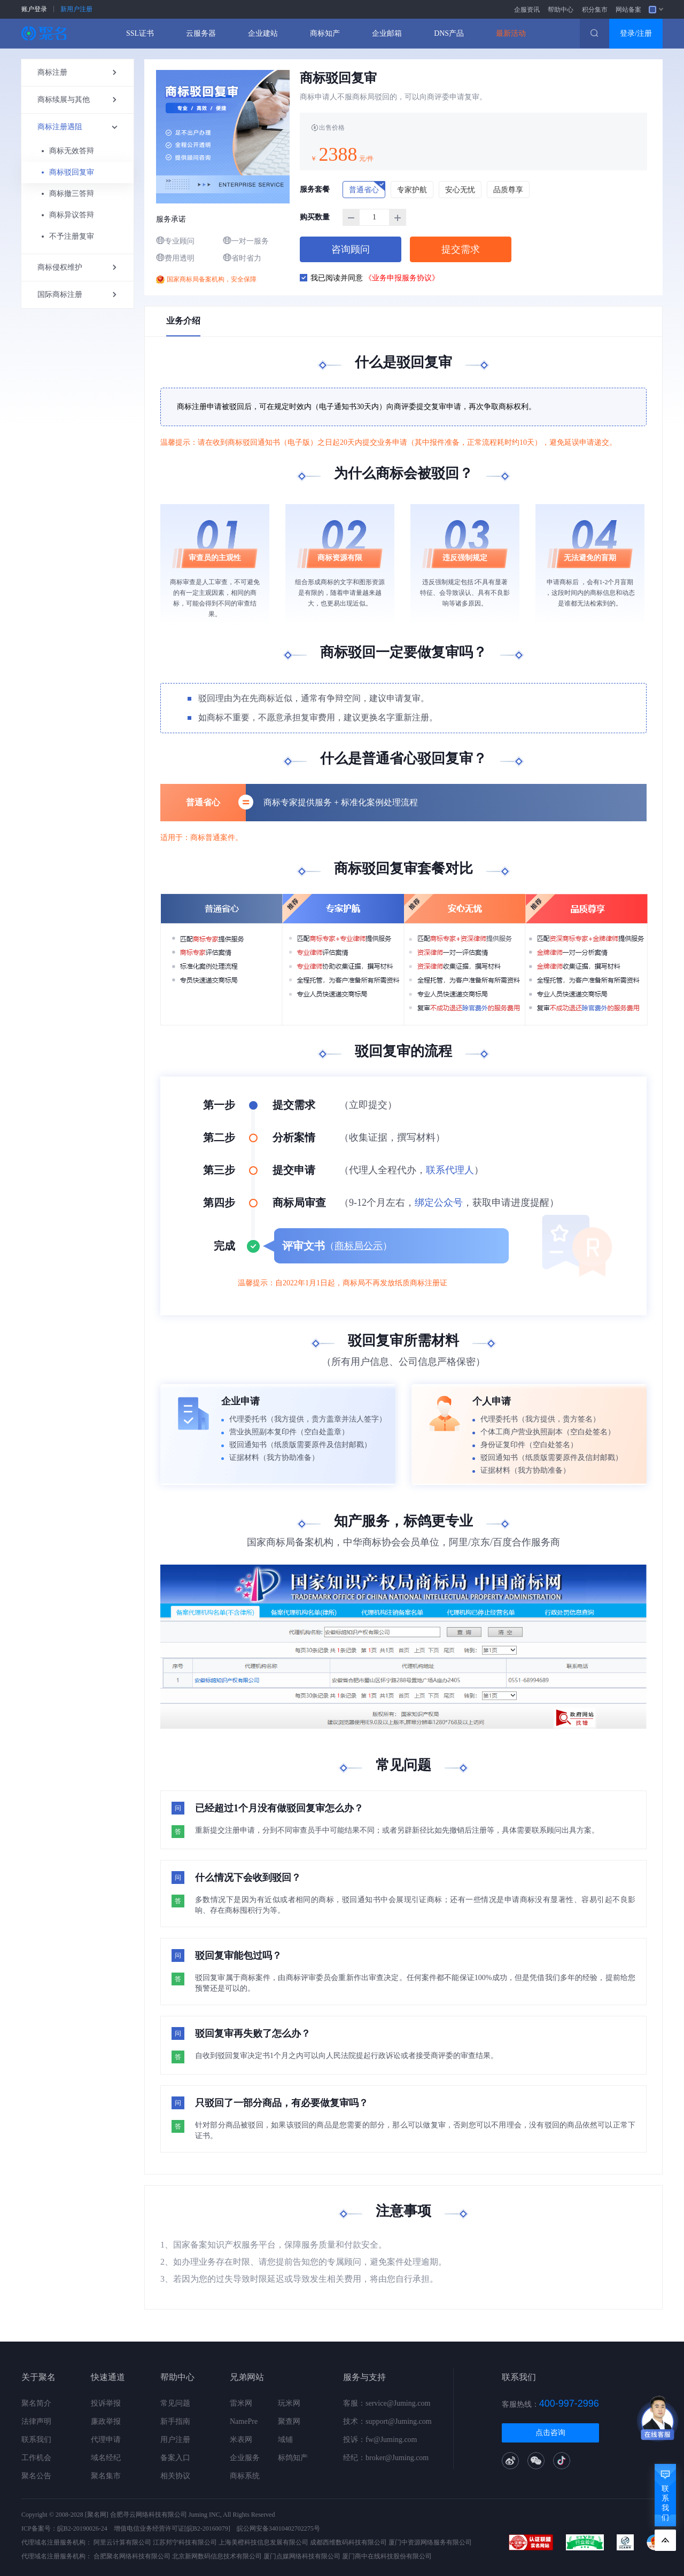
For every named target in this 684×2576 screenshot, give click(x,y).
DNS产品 (449, 33)
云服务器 (201, 33)
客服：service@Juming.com (386, 2403)
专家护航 (412, 190)
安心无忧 (460, 190)
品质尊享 (508, 190)
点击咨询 (550, 2433)
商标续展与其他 (77, 100)
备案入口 (175, 2458)
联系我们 (36, 2440)
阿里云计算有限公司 (122, 2542)
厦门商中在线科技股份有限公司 (387, 2556)
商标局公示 (359, 1245)
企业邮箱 (387, 33)
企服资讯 (527, 9)
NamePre (244, 2421)
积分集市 (595, 9)
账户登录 (34, 9)
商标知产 (325, 33)
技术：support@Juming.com (387, 2421)
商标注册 (77, 72)
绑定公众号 (439, 1202)
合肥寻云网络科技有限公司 (148, 2514)
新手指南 (175, 2421)
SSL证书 (140, 33)
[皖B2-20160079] (207, 2528)
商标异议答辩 (71, 215)
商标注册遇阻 (82, 127)
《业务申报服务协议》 (401, 278)
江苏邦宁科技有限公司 (185, 2542)
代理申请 (106, 2440)
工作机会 (36, 2458)
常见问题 (175, 2403)
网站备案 (628, 9)
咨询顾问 (350, 249)
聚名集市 (106, 2476)
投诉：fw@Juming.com (380, 2440)
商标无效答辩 (71, 151)
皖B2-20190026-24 (82, 2528)
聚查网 (289, 2421)
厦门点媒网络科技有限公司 (301, 2556)
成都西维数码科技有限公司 (348, 2542)
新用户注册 (76, 9)
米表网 (241, 2440)
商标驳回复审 (71, 172)
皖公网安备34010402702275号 (278, 2528)
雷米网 (241, 2403)
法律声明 (36, 2421)
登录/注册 (636, 33)
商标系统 (245, 2476)
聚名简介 (36, 2403)
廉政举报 (106, 2421)
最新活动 (511, 33)
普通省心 (367, 187)
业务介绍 (183, 320)
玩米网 (289, 2403)
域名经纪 (106, 2458)
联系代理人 (450, 1170)
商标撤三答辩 (71, 194)
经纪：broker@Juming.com (386, 2458)
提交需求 (460, 249)
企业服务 (245, 2458)
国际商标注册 (77, 294)
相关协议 (175, 2476)
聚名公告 (36, 2476)
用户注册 (175, 2440)
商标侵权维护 (77, 267)
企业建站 (263, 33)
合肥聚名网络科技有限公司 (132, 2556)
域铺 (285, 2440)
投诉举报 (106, 2403)
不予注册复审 (71, 236)
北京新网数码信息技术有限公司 (217, 2556)
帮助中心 (560, 9)
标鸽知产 (293, 2458)
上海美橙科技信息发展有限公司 (263, 2542)
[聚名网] (96, 2514)
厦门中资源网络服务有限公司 (430, 2542)
